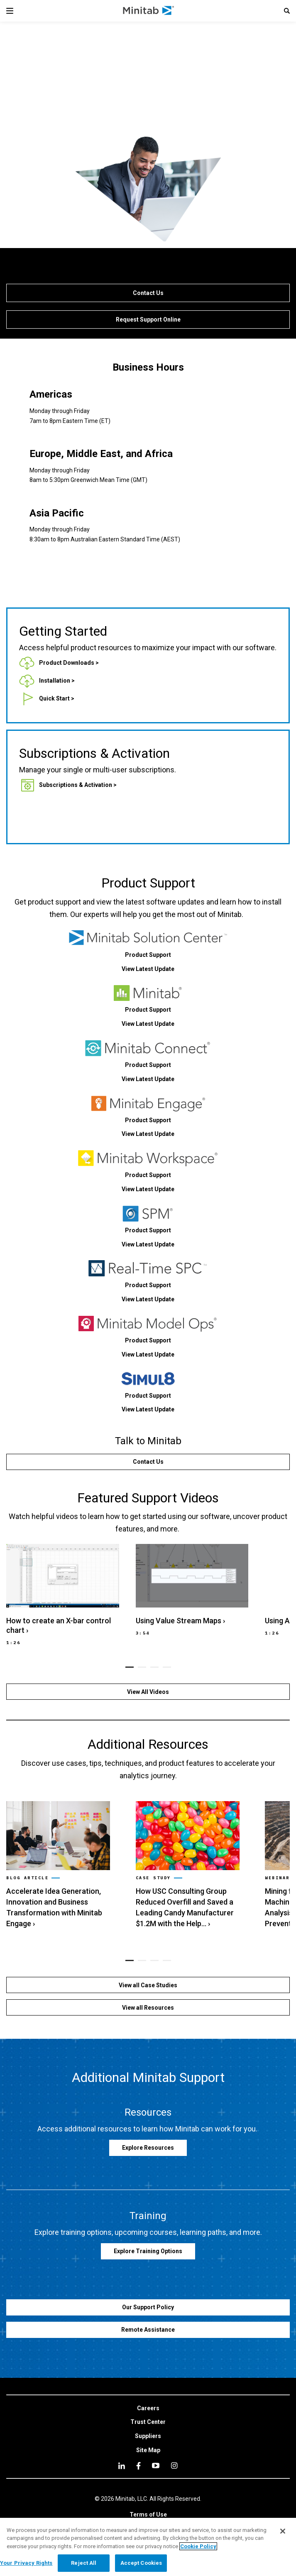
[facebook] (138, 2466)
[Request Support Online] (148, 319)
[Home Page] (149, 11)
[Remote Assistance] (148, 2330)
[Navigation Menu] (9, 11)
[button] (287, 11)
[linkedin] (121, 2465)
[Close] (283, 2531)
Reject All (83, 2563)
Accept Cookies (141, 2563)
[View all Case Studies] (148, 1985)
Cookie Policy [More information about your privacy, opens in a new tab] (198, 2546)
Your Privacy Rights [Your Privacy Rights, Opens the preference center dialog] (26, 2563)
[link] (59, 663)
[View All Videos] (148, 1692)
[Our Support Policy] (148, 2307)
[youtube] (155, 2465)
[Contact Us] (148, 293)
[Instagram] (174, 2465)
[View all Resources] (148, 2007)
